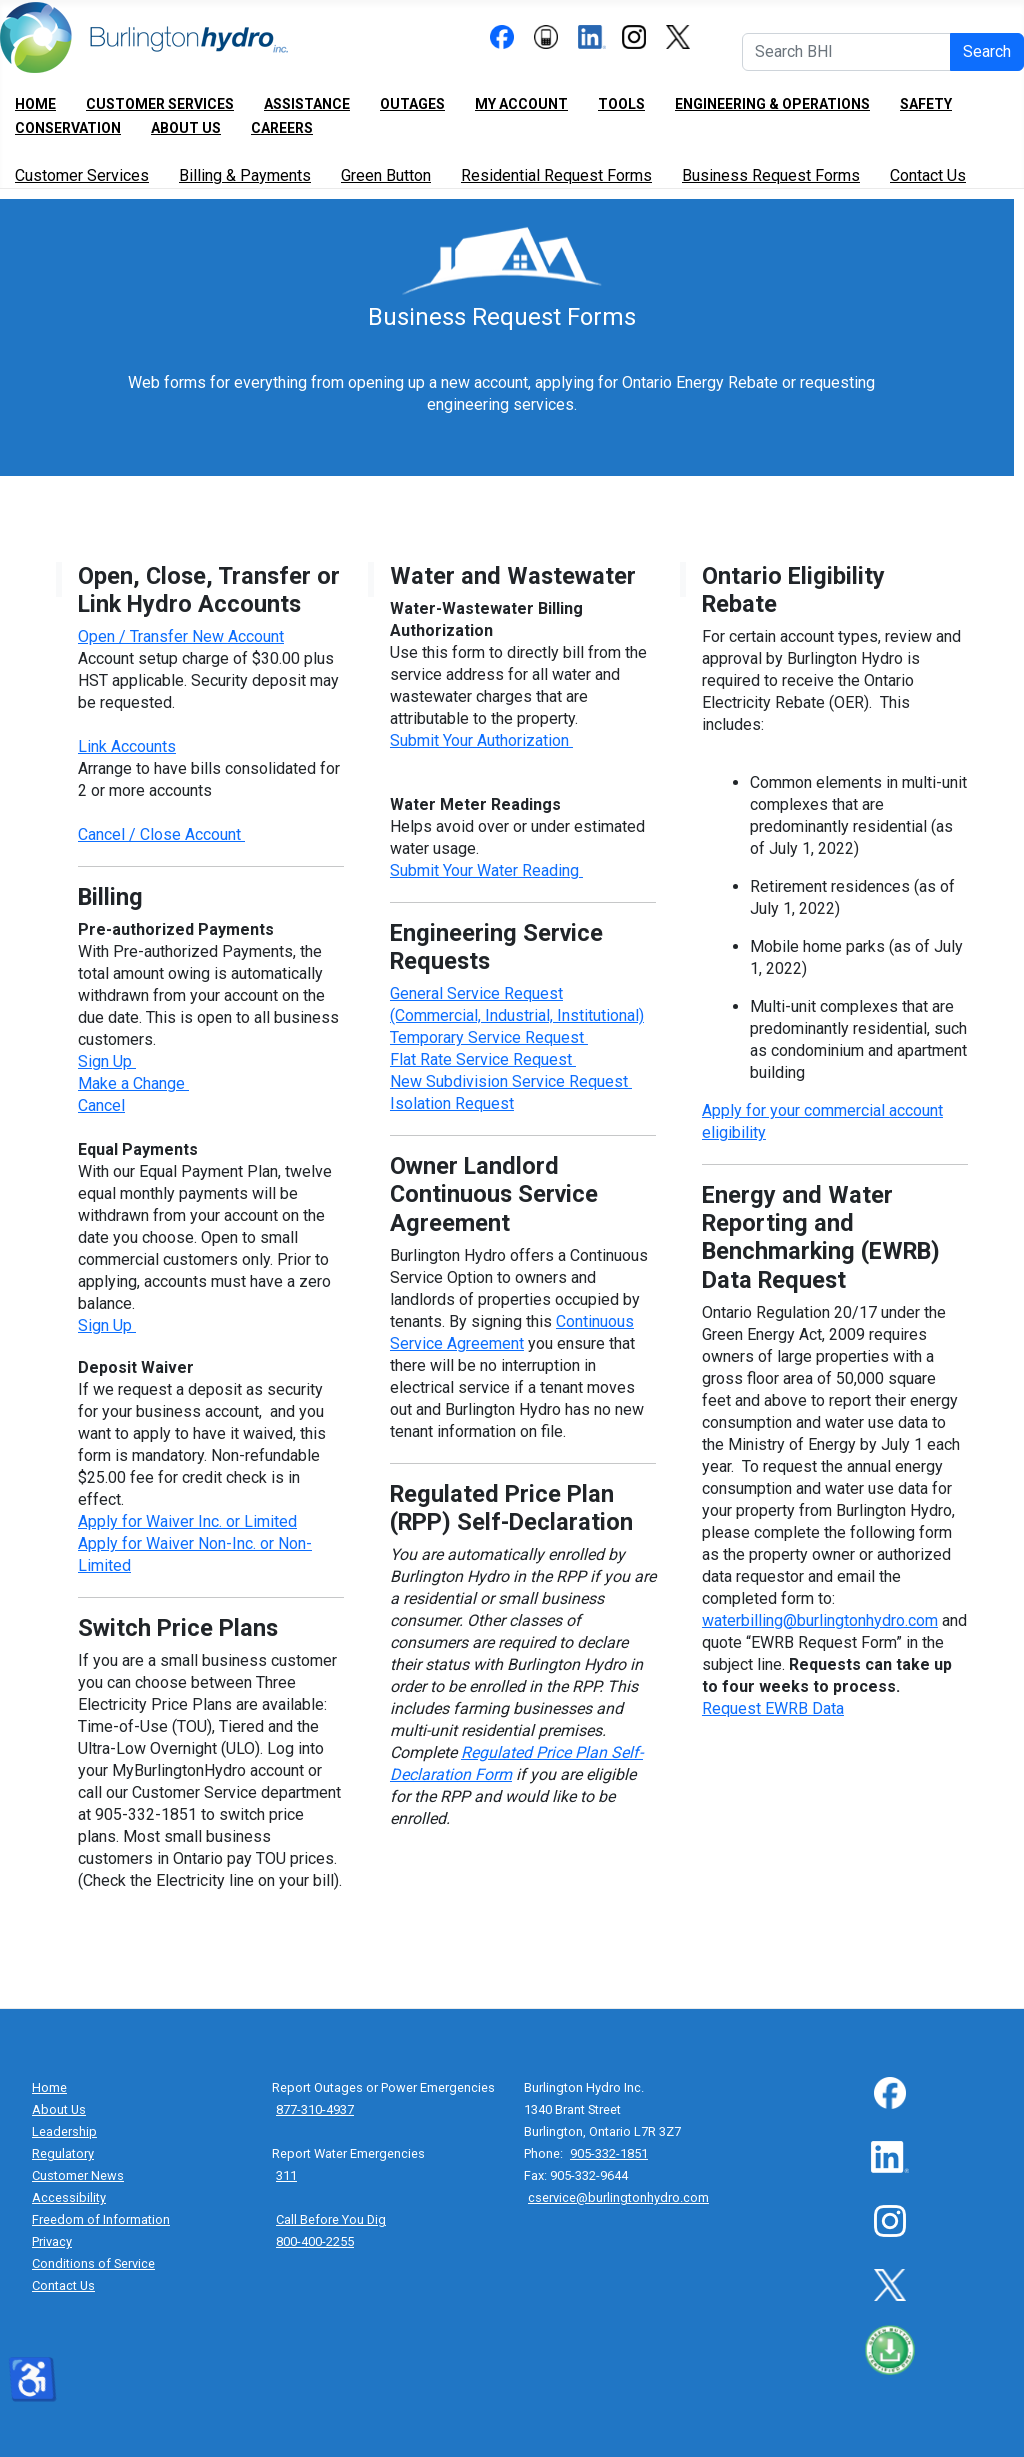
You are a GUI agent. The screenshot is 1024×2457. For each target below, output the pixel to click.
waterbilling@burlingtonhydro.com (820, 1620)
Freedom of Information (101, 2219)
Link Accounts (127, 746)
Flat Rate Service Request (483, 1059)
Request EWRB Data (773, 1708)
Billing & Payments (245, 175)
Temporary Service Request (489, 1037)
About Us (186, 128)
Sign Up (107, 1061)
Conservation (68, 128)
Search (987, 51)
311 (286, 2175)
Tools (621, 104)
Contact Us (928, 175)
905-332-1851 (609, 2153)
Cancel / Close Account (161, 834)
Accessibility (69, 2197)
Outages (412, 104)
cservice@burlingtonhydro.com (618, 2197)
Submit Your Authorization (479, 740)
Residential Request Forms (556, 175)
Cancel (101, 1105)
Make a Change (133, 1083)
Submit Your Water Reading (484, 870)
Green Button (386, 175)
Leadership (64, 2131)
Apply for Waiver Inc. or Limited (187, 1521)
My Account (521, 104)
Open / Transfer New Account (181, 636)
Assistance (307, 104)
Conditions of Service (93, 2263)
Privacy (52, 2241)
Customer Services (160, 104)
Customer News (78, 2175)
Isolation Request (452, 1103)
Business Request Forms (771, 175)
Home (35, 104)
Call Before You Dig (331, 2219)
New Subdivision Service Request (511, 1081)
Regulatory (63, 2153)
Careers (282, 128)
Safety (926, 104)
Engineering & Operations (772, 104)
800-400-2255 (315, 2241)
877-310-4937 (315, 2109)
